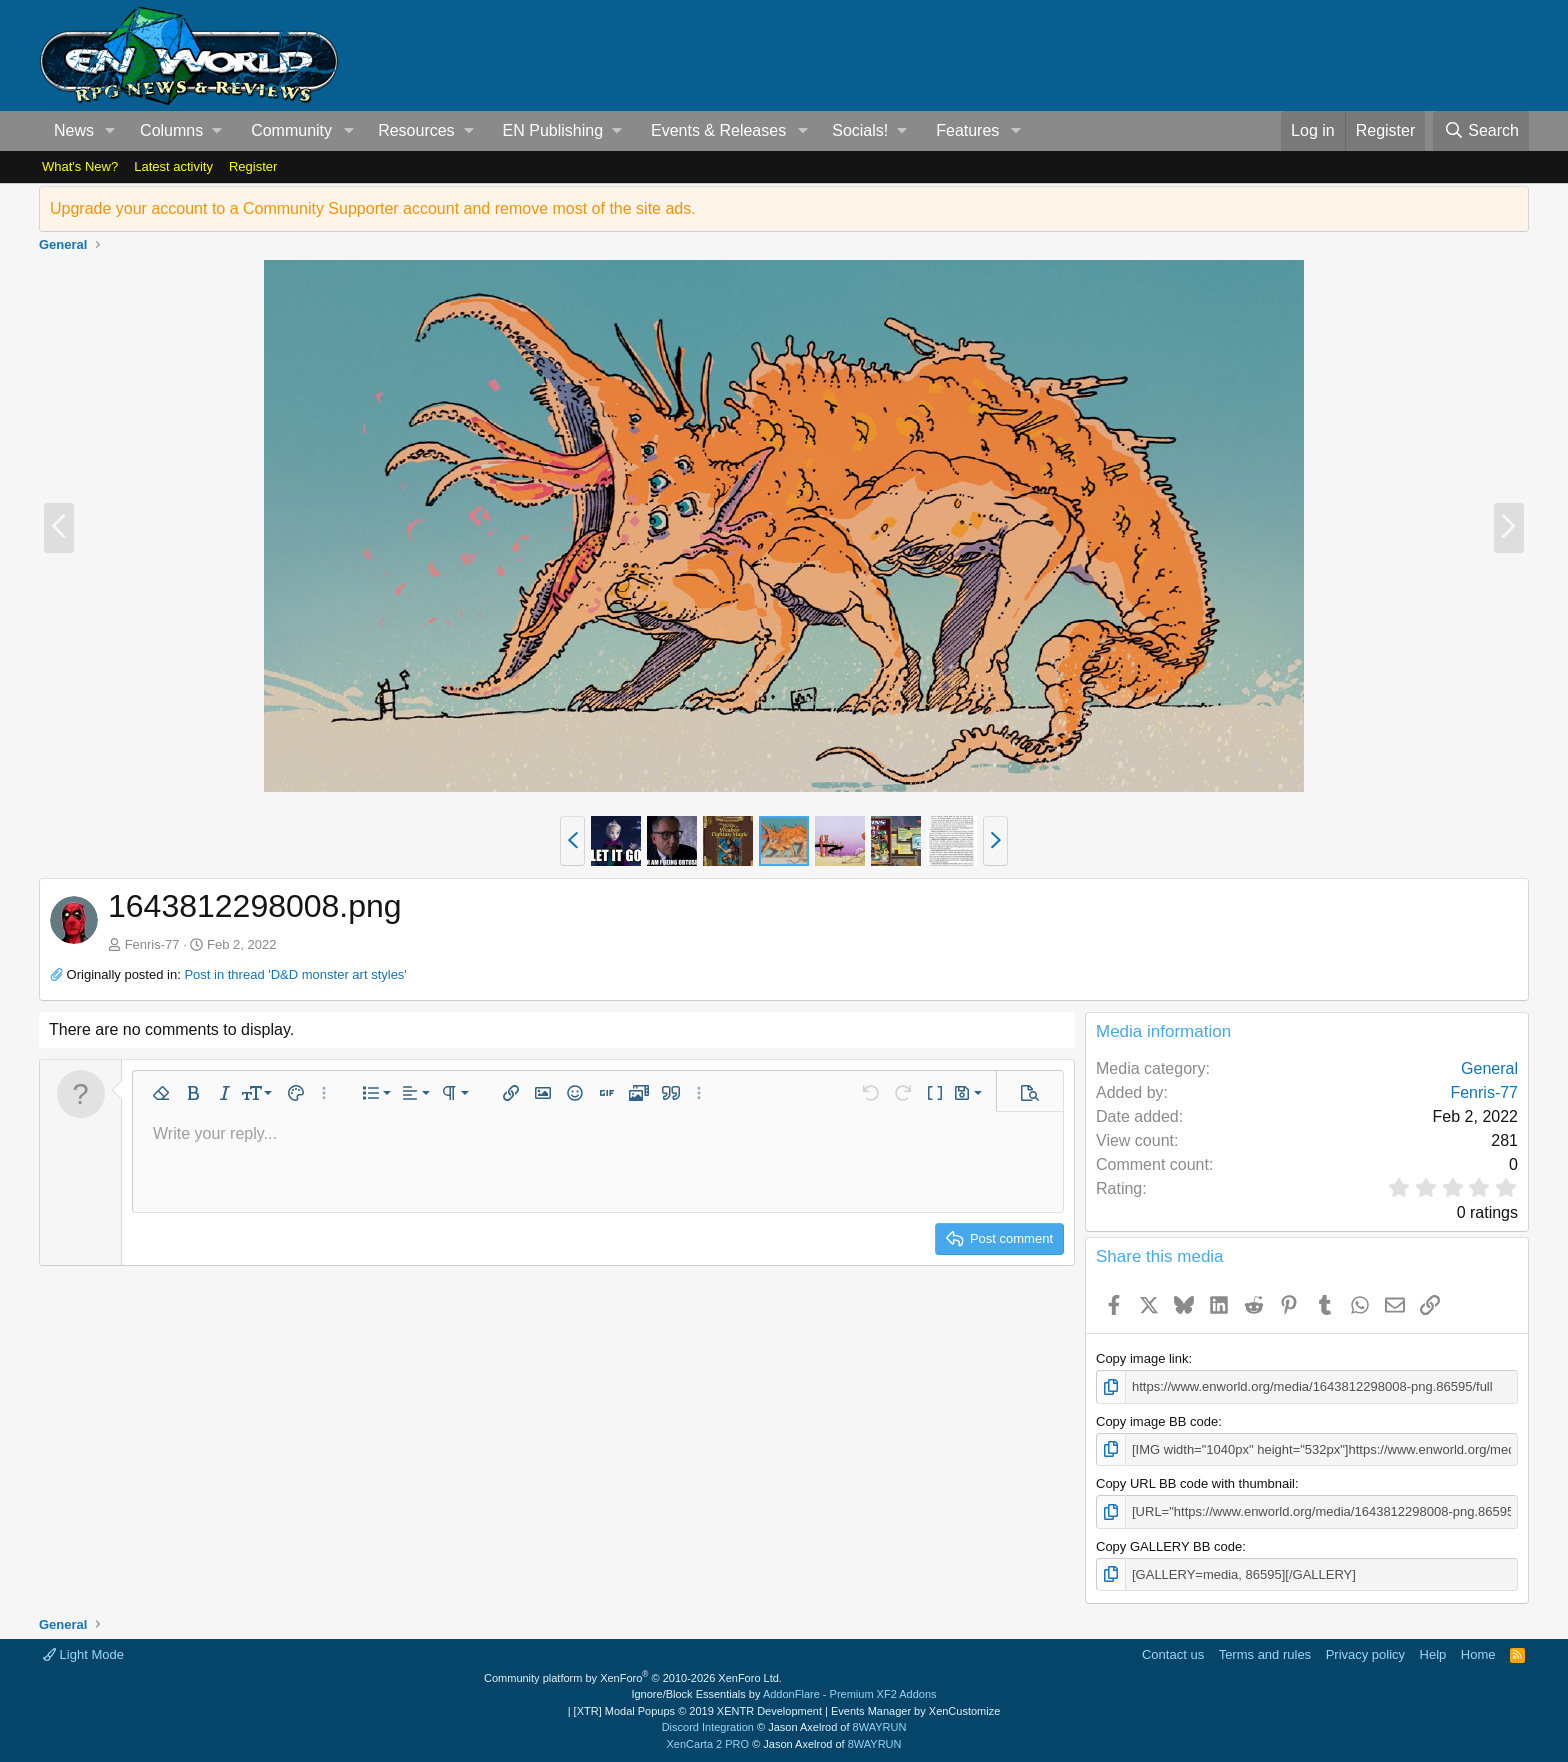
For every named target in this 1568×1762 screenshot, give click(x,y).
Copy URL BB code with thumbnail (1195, 1483)
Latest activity (173, 166)
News (74, 130)
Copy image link (1142, 1358)
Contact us (1173, 1654)
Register (253, 166)
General (1489, 1068)
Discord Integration (708, 1727)
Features (967, 130)
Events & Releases (718, 130)
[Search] (1481, 131)
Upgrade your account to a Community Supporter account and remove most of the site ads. (373, 208)
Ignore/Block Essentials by (783, 1694)
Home (1478, 1654)
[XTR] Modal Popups (698, 1711)
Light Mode (83, 1654)
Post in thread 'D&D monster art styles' (295, 974)
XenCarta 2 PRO (708, 1744)
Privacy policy (1365, 1654)
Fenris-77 (152, 944)
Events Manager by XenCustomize (915, 1711)
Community (291, 130)
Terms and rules (1265, 1654)
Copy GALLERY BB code (1169, 1546)
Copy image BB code (1157, 1421)
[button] (110, 131)
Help (1433, 1654)
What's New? (80, 166)
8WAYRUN (880, 1727)
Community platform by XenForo (633, 1678)
